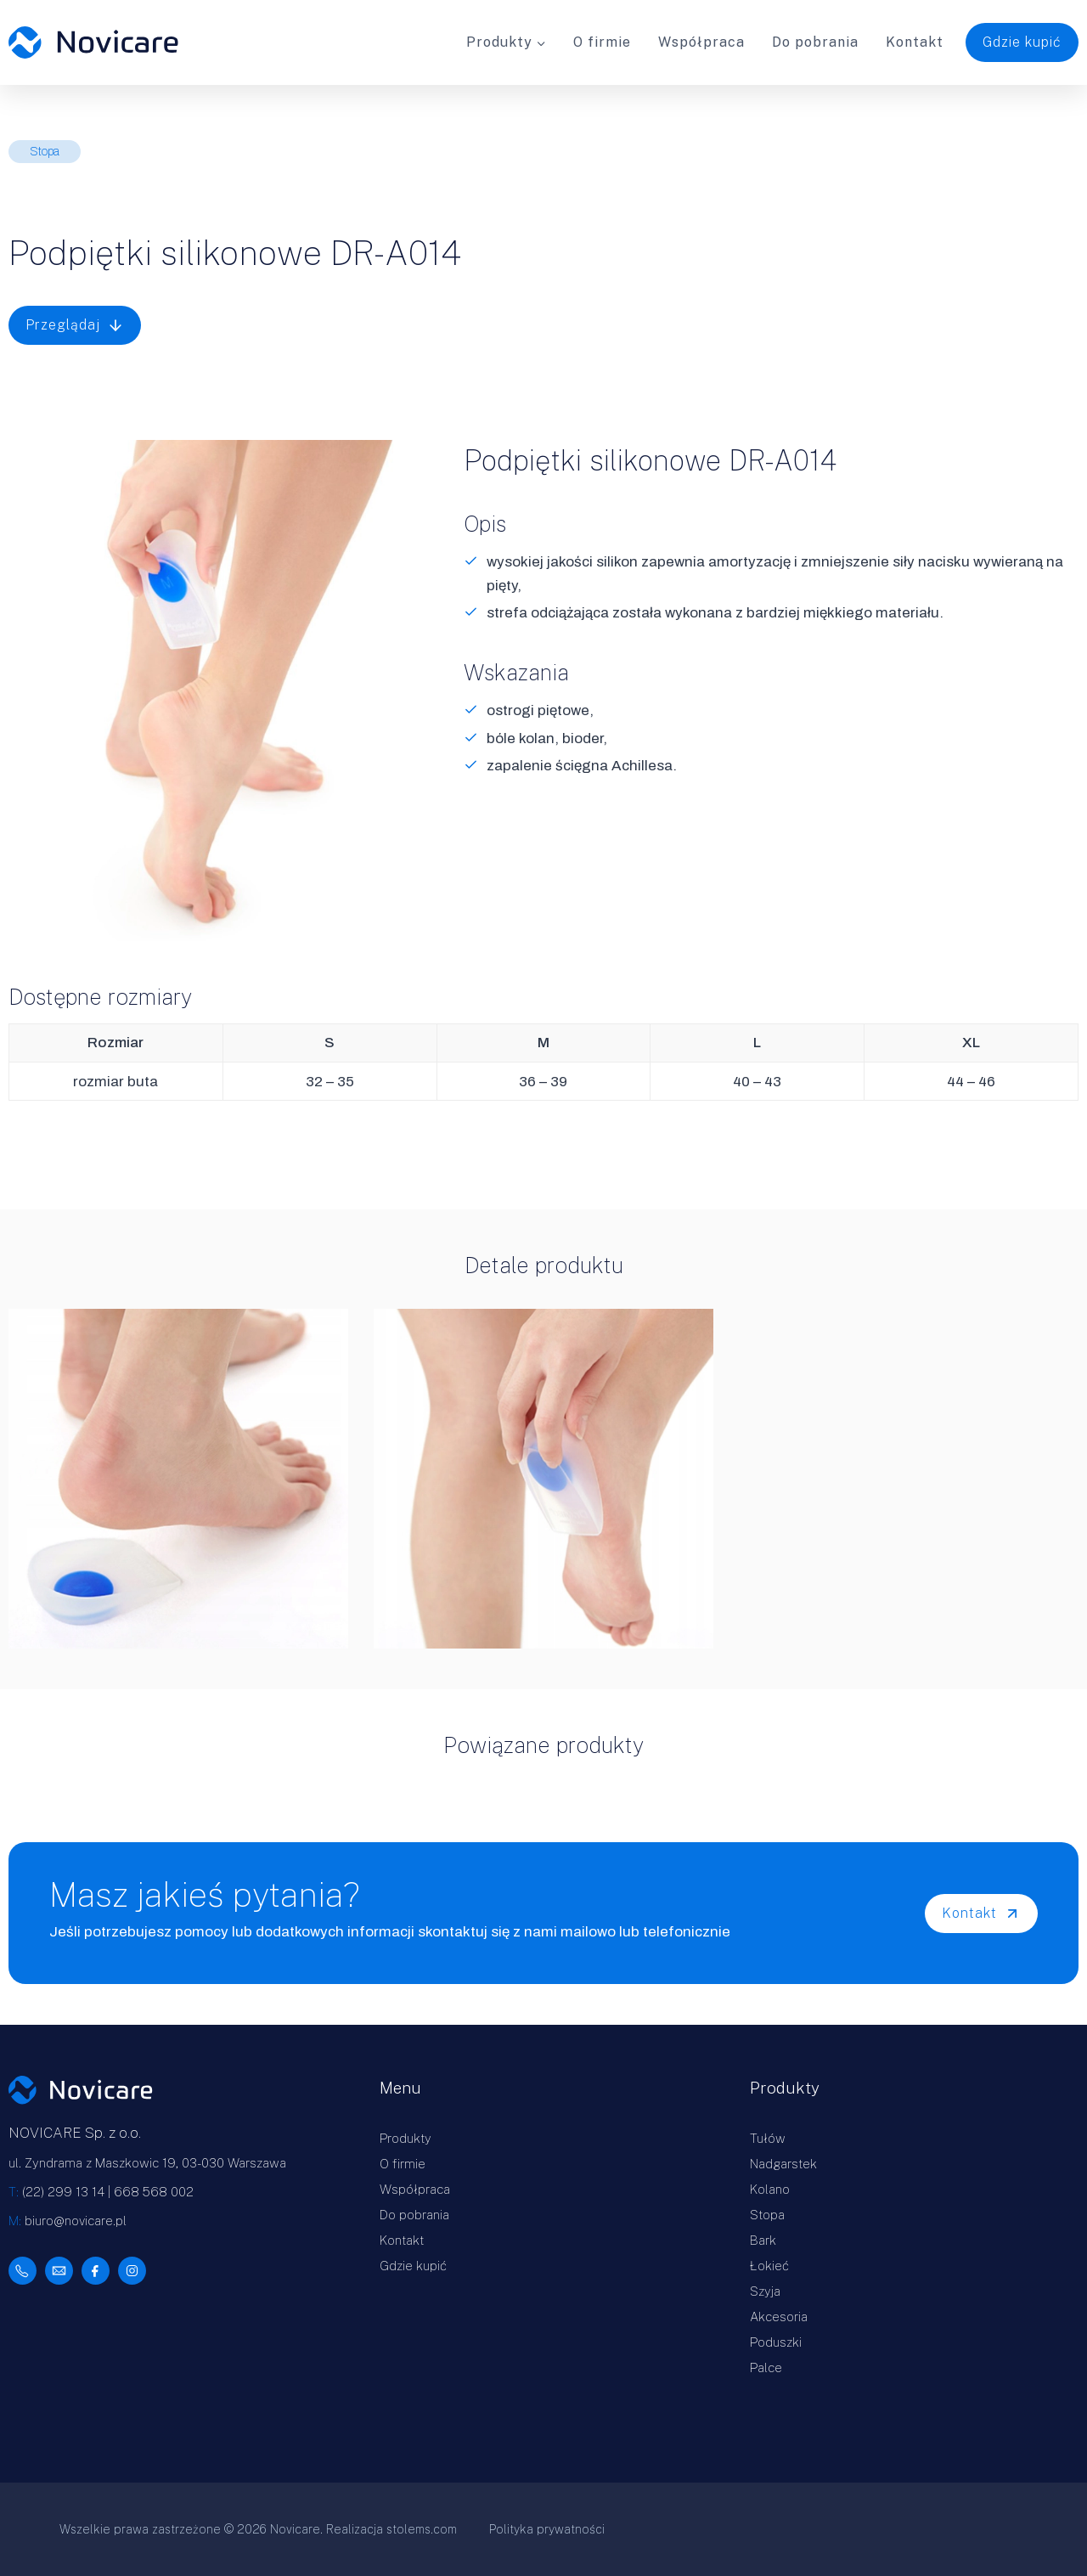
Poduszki (776, 2342)
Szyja (765, 2291)
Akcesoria (779, 2316)
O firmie (602, 42)
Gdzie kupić (1022, 42)
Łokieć (769, 2265)
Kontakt (914, 42)
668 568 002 (154, 2191)
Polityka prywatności (547, 2529)
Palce (766, 2367)
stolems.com (421, 2529)
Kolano (770, 2189)
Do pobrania (815, 42)
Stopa (767, 2214)
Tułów (768, 2138)
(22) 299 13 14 (63, 2191)
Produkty (405, 2138)
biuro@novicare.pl (76, 2220)
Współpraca (701, 42)
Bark (763, 2240)
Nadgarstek (783, 2163)
